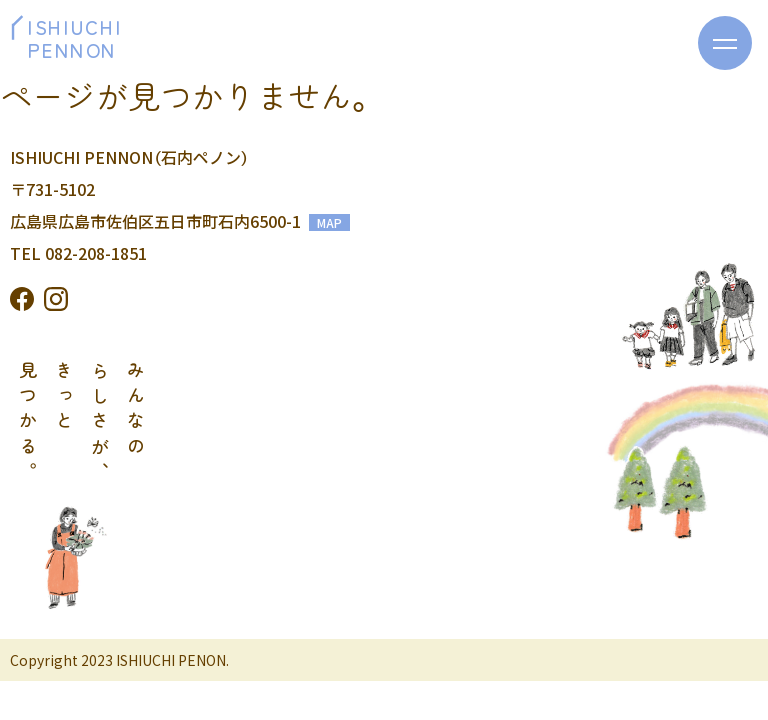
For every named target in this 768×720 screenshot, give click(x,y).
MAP (329, 222)
